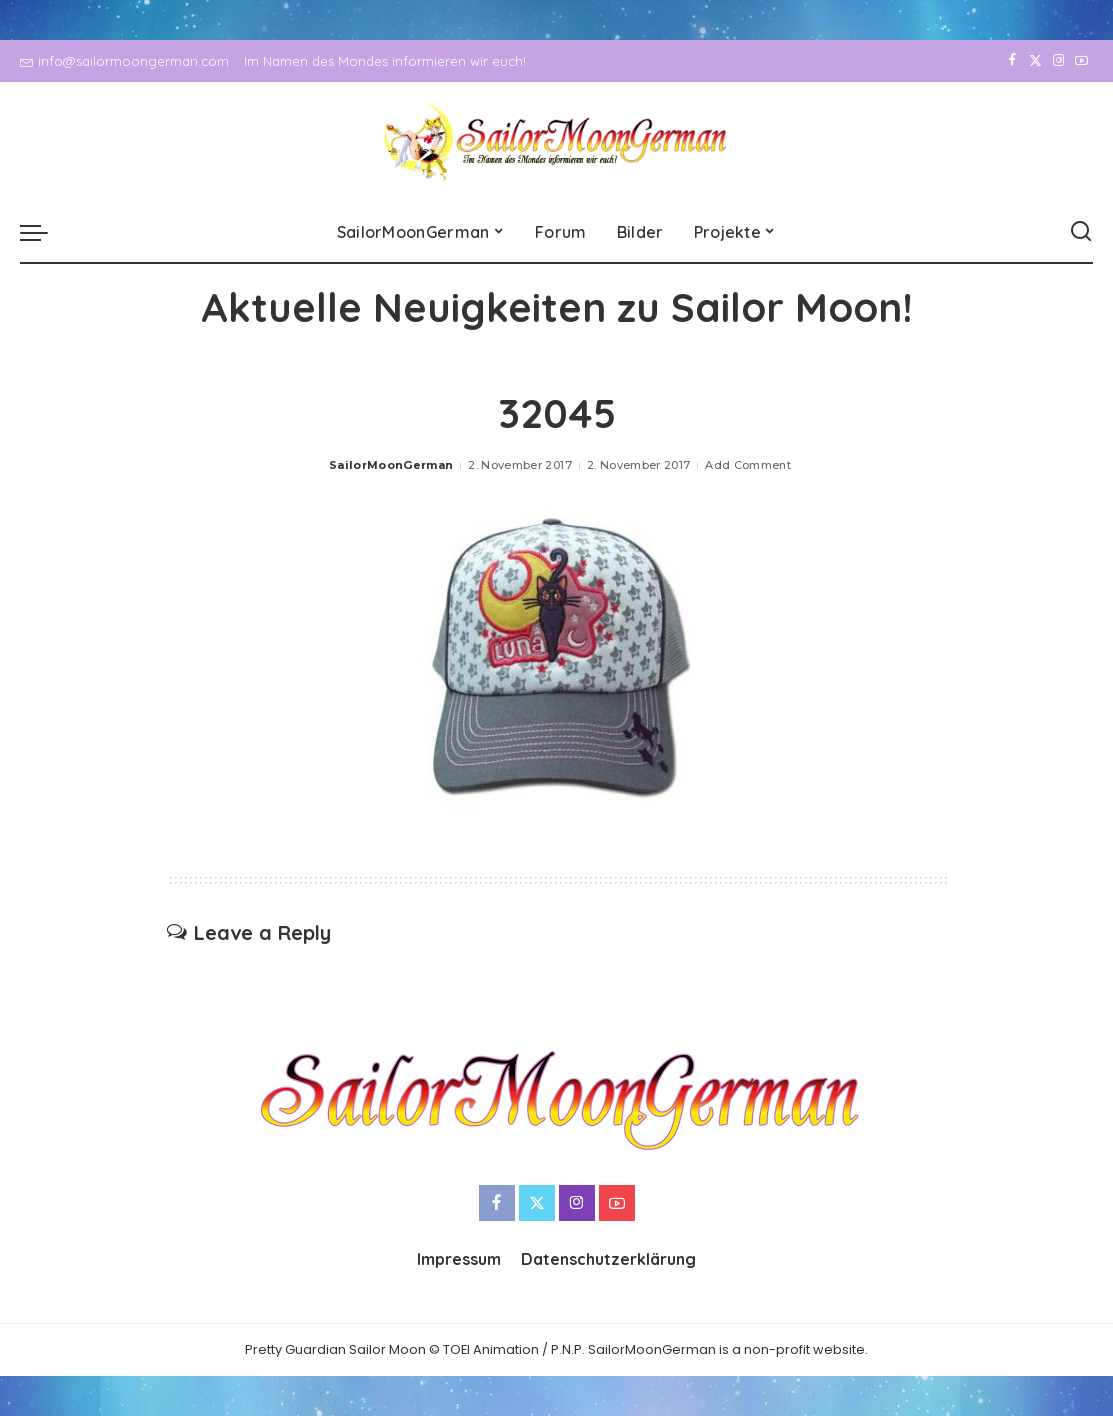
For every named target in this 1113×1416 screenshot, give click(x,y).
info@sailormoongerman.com (124, 61)
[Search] (1081, 232)
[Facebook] (1012, 61)
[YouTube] (1081, 61)
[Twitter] (1035, 61)
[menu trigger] (44, 232)
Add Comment (748, 465)
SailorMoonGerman (391, 465)
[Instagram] (1058, 61)
